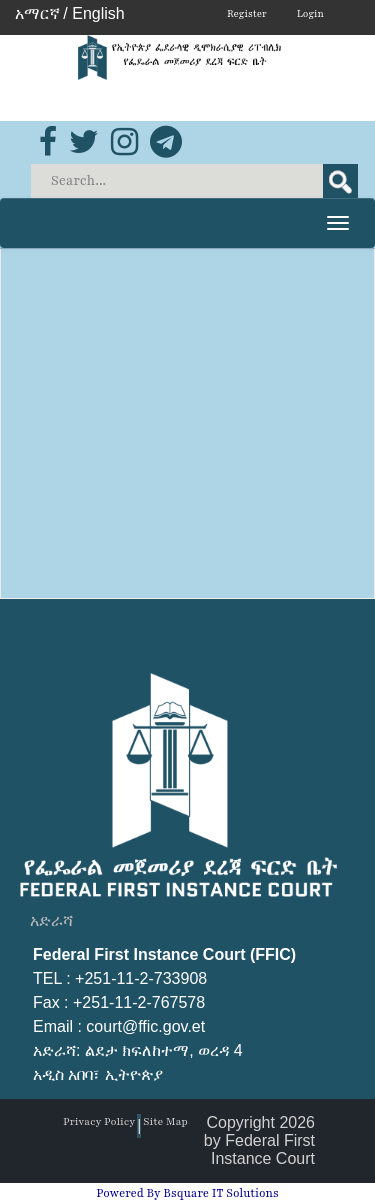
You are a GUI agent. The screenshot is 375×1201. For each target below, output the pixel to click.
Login (310, 13)
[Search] (196, 181)
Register (247, 13)
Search (340, 181)
